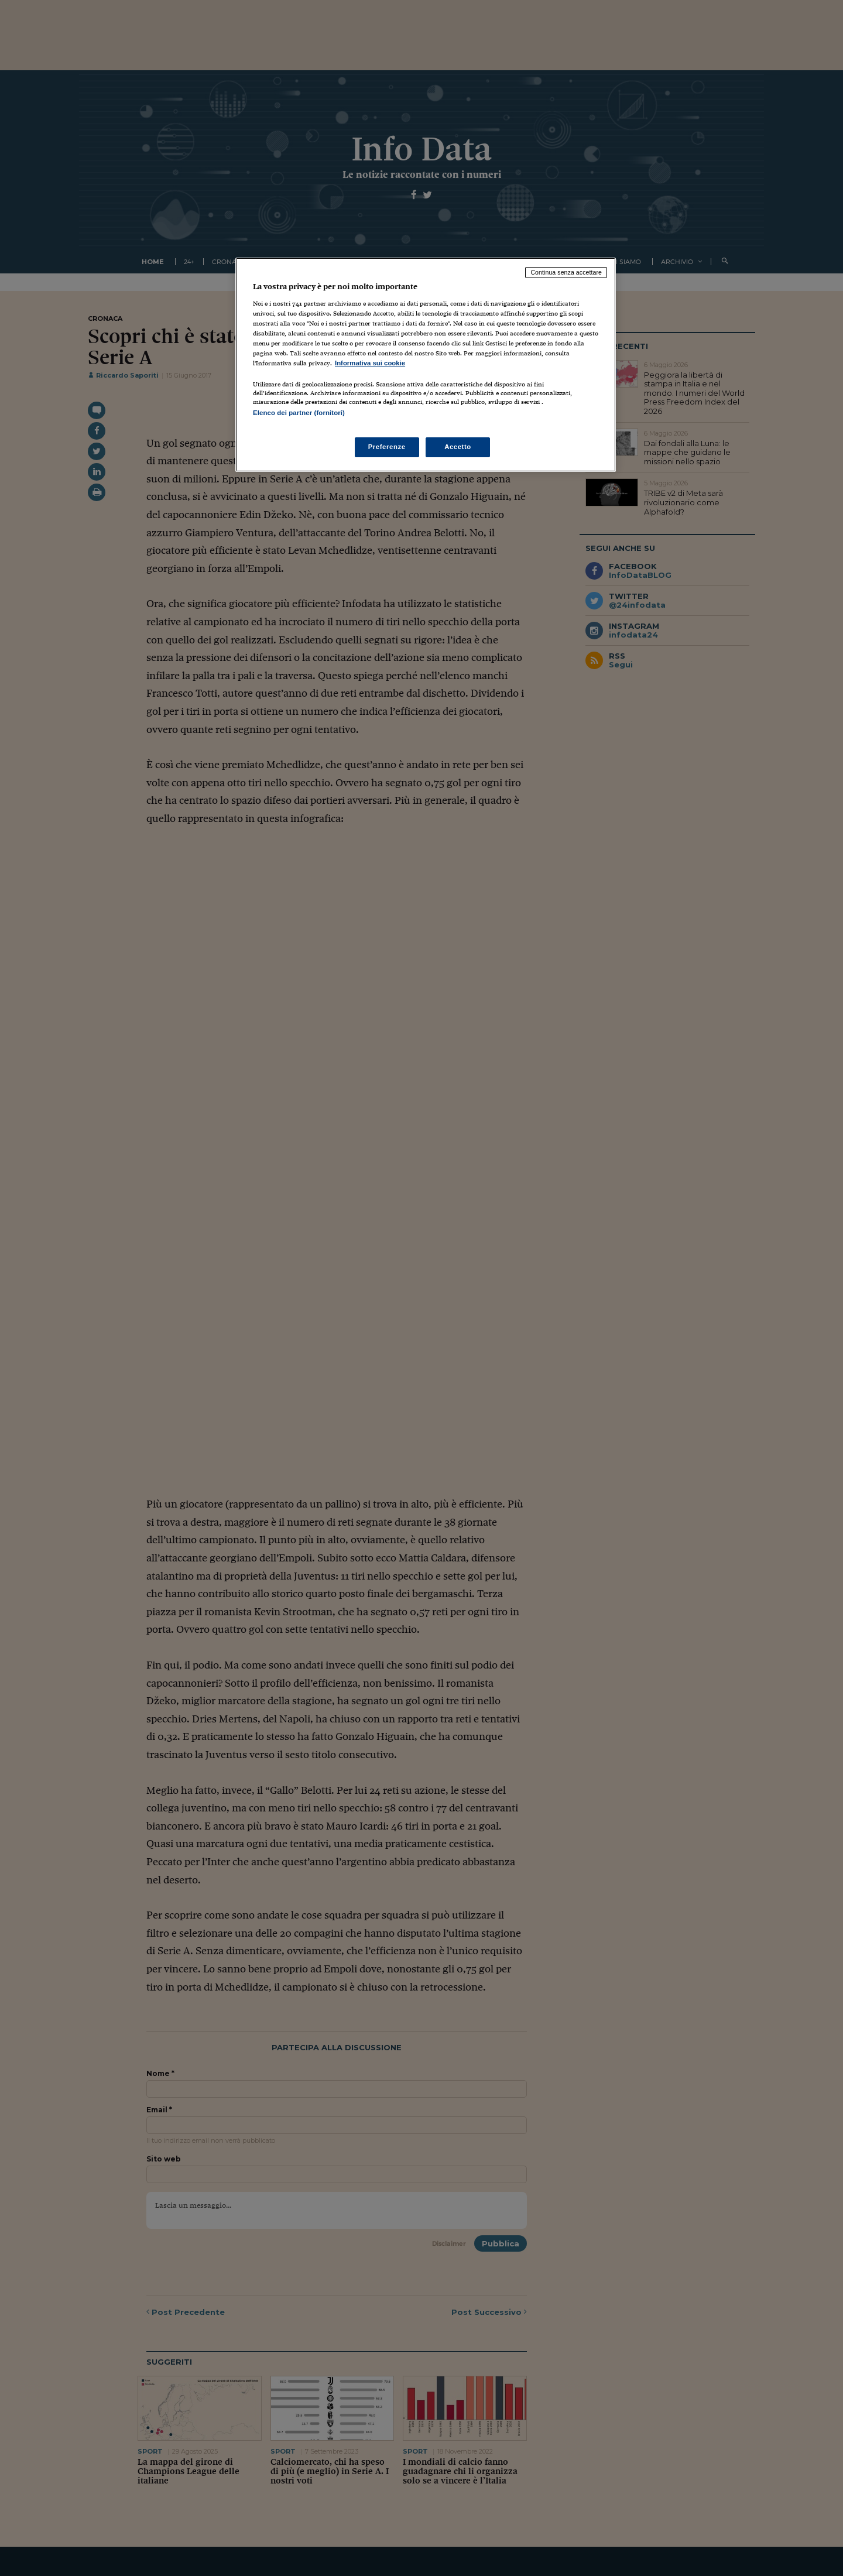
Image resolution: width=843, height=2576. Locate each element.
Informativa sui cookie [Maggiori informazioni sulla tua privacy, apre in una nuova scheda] (370, 362)
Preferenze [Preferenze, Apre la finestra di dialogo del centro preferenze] (387, 446)
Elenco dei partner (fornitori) (299, 412)
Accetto (457, 446)
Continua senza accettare (566, 272)
